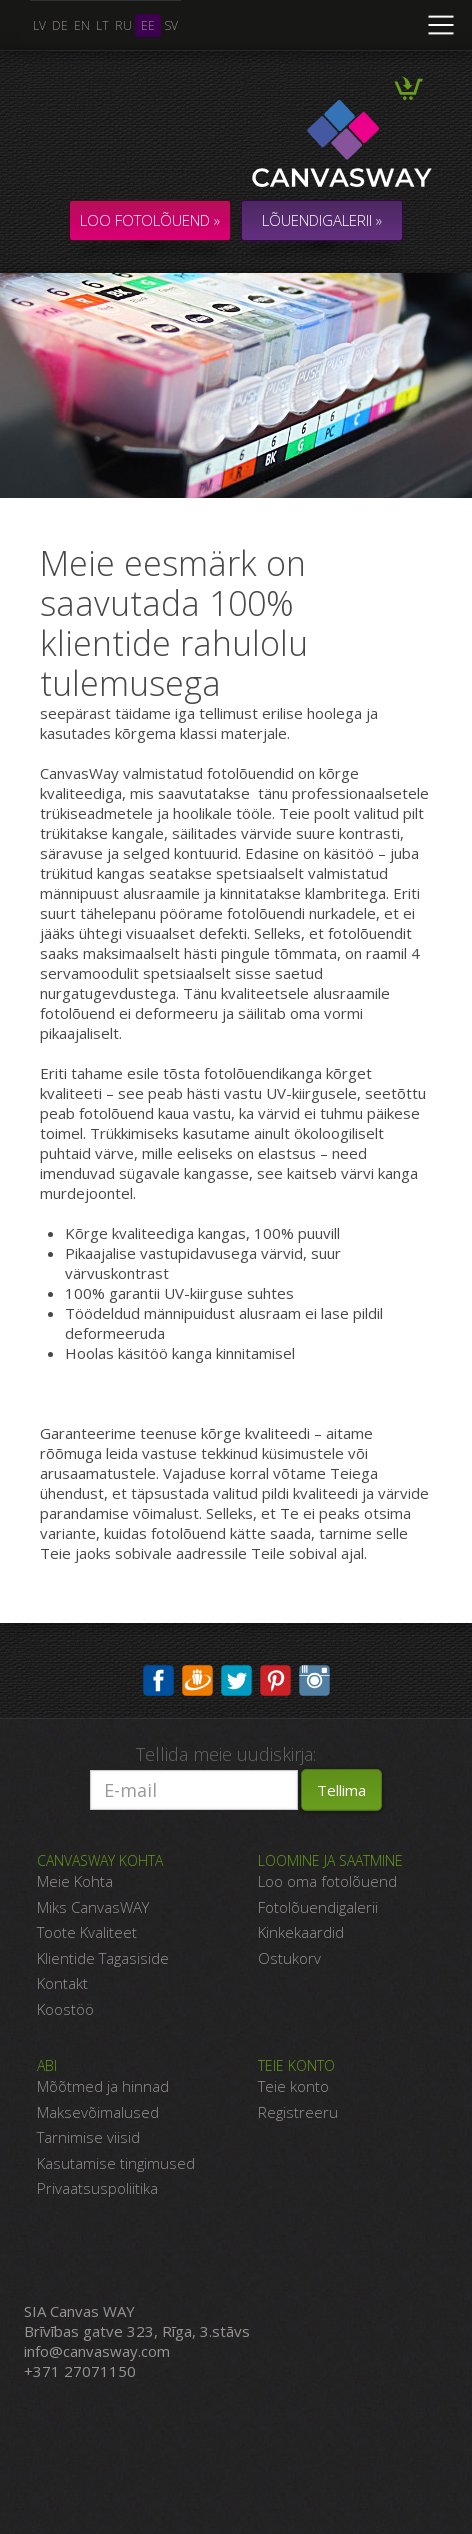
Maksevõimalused (98, 2112)
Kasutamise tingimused (116, 2163)
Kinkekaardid (301, 1932)
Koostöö (65, 2009)
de (60, 25)
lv (39, 25)
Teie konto (293, 2086)
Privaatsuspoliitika (97, 2188)
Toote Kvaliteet (87, 1932)
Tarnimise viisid (88, 2137)
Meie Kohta (75, 1881)
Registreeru (298, 2112)
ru (123, 25)
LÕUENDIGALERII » (322, 220)
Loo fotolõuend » (150, 220)
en (82, 25)
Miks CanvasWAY (93, 1907)
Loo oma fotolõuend (327, 1881)
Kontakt (62, 1983)
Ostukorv (289, 1958)
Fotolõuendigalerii (318, 1907)
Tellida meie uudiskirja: (226, 1754)
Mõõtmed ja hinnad (103, 2086)
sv (171, 25)
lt (102, 25)
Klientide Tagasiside (103, 1958)
